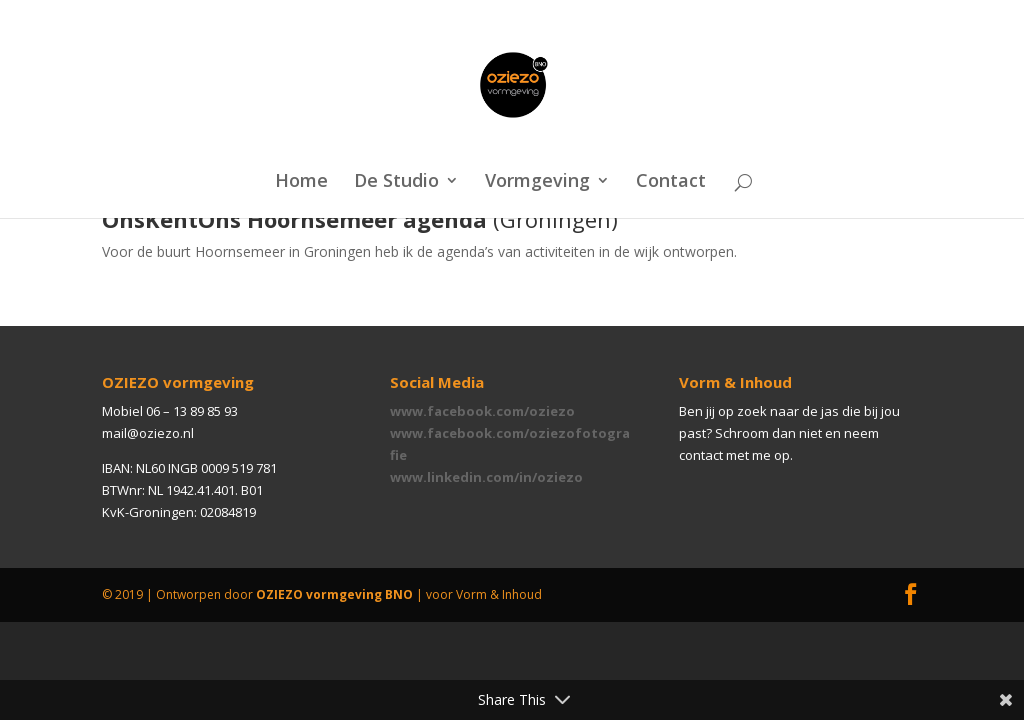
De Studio (396, 182)
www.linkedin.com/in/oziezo (486, 477)
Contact (671, 182)
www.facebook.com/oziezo (482, 411)
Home (301, 182)
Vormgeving (537, 182)
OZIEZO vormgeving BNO (334, 594)
